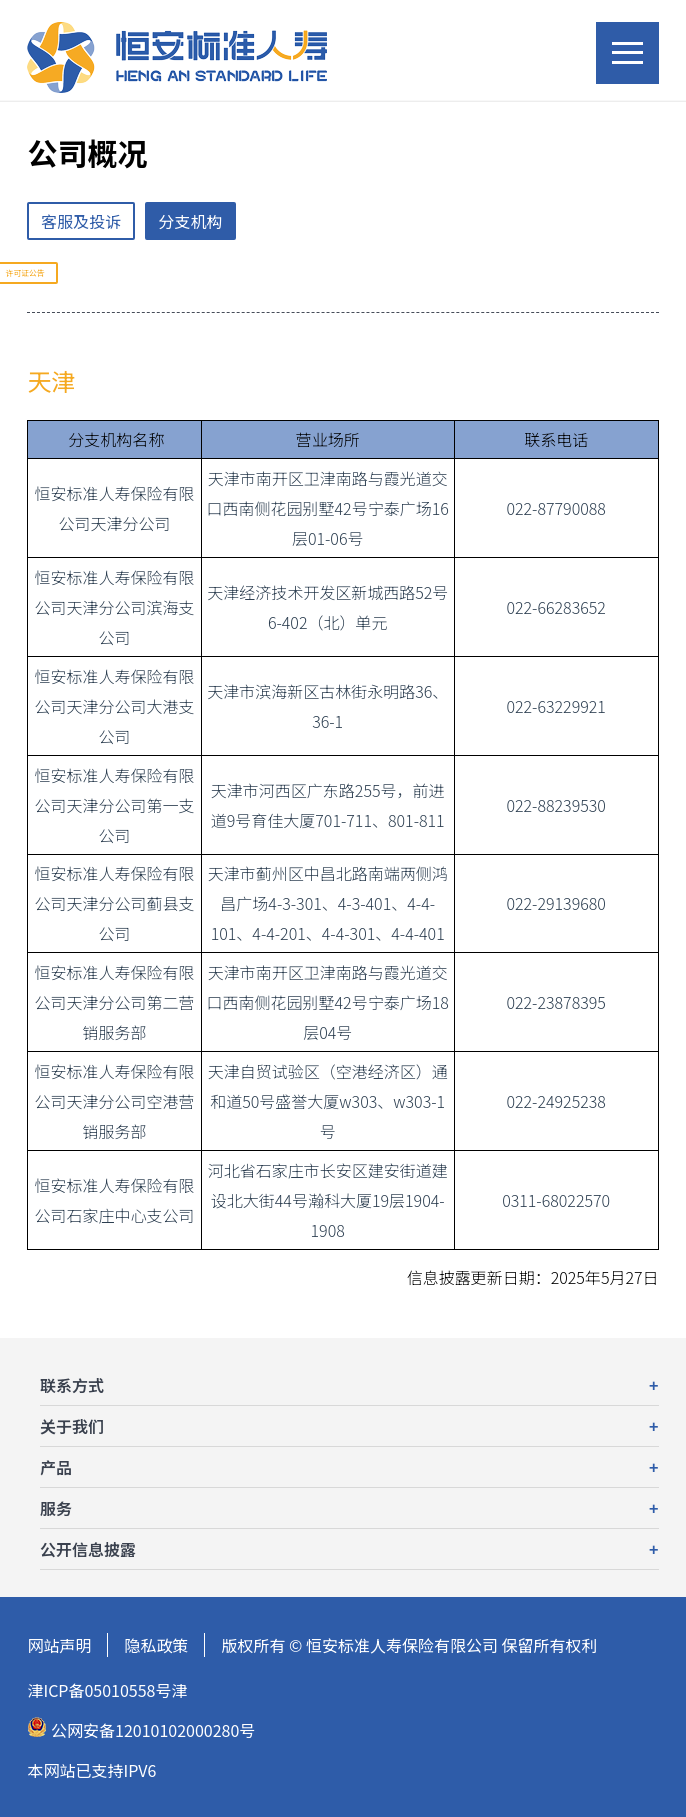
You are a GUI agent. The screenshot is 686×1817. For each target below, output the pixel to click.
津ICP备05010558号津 (107, 1690)
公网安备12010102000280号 (141, 1729)
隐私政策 (156, 1645)
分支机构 (191, 221)
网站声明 (59, 1645)
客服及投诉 (81, 221)
